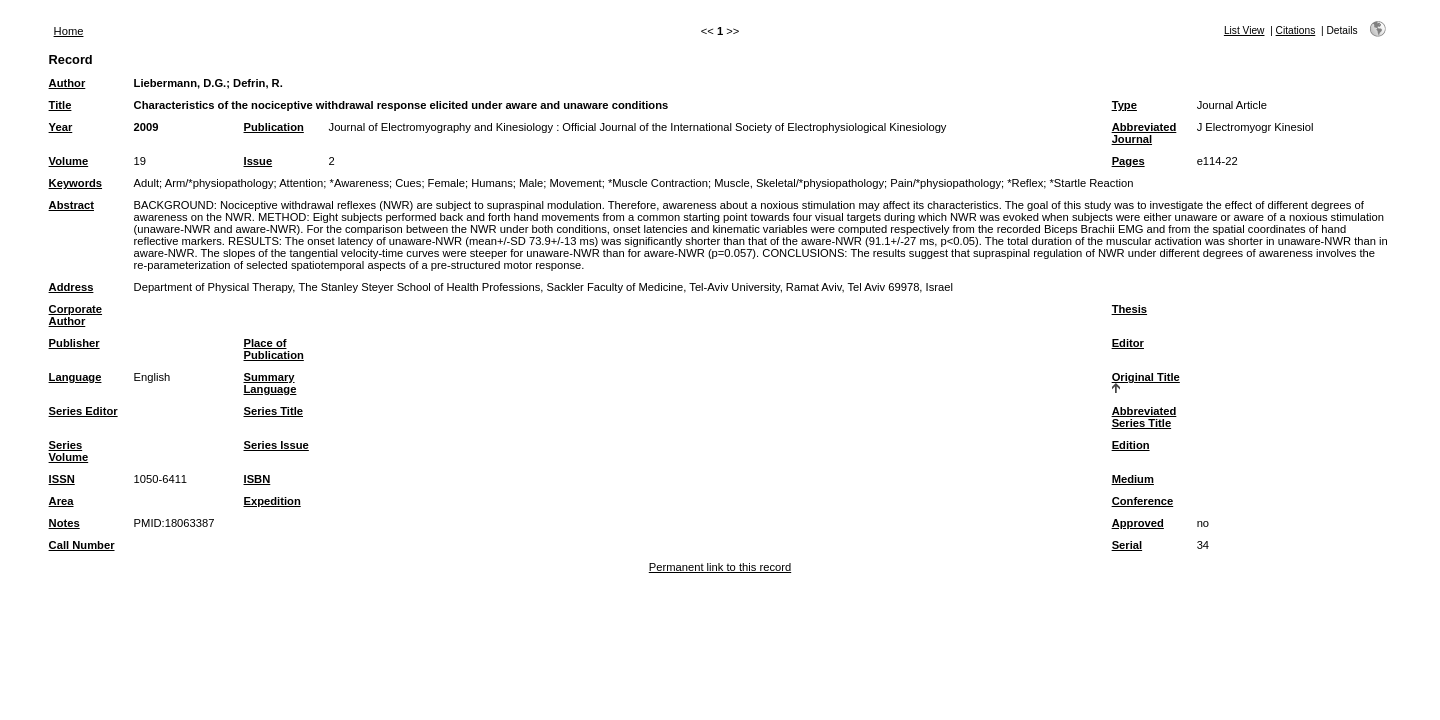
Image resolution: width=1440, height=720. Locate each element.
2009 (146, 127)
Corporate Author (75, 315)
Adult (147, 183)
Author (67, 83)
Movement (575, 183)
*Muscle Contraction (658, 183)
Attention (301, 183)
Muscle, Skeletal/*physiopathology (799, 183)
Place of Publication (274, 349)
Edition (1131, 445)
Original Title (1146, 377)
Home (69, 31)
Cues (408, 183)
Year (61, 127)
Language (75, 377)
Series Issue (276, 445)
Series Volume (69, 451)
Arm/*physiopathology (219, 183)
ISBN (257, 479)
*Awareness (360, 183)
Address (71, 287)
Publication (274, 127)
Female (446, 183)
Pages (1128, 161)
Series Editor (83, 411)
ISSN (62, 479)
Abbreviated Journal (1144, 133)
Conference (1143, 501)
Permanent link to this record (720, 567)
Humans (492, 183)
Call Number (82, 545)
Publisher (74, 343)
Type (1124, 105)
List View (1244, 30)
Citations (1296, 30)
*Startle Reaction (1092, 183)
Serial (1127, 545)
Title (60, 105)
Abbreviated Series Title (1144, 417)
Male (531, 183)
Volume (69, 161)
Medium (1133, 479)
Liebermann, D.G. (180, 83)
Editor (1128, 343)
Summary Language (270, 383)
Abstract (71, 205)
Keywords (75, 183)
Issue (258, 161)
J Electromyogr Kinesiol (1255, 127)
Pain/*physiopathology (945, 183)
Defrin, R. (258, 83)
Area (61, 501)
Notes (64, 523)
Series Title (274, 411)
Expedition (272, 501)
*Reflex (1025, 183)
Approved (1138, 523)
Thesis (1129, 309)
